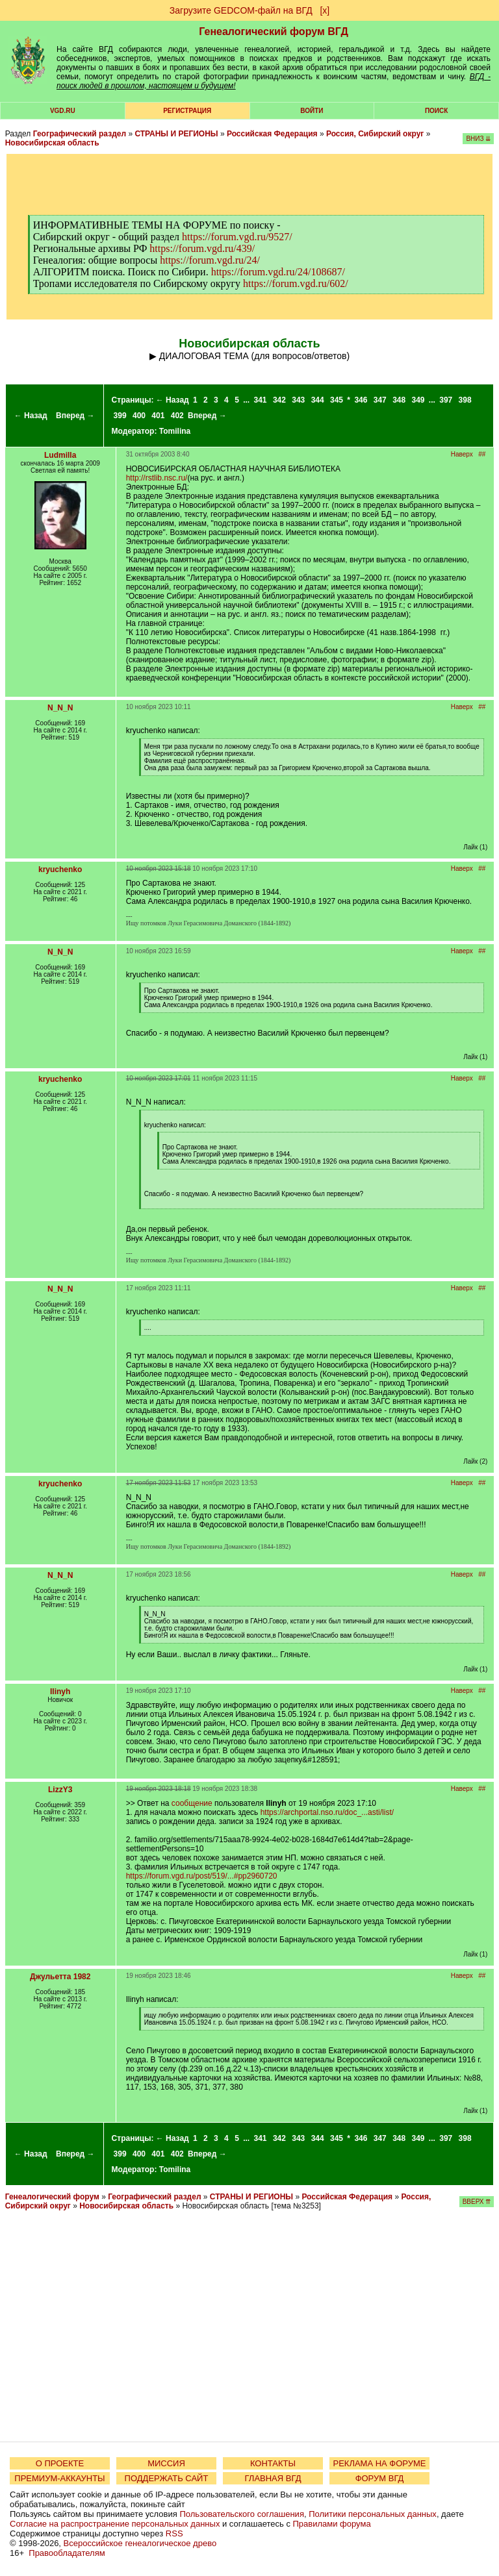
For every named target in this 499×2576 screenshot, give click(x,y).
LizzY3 (60, 1789)
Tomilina (174, 431)
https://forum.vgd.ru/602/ (295, 283)
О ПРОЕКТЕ (60, 2463)
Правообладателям (67, 2553)
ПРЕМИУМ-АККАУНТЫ (59, 2478)
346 (360, 400)
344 (317, 400)
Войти (311, 110)
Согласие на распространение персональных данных (115, 2524)
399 (120, 415)
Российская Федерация (272, 133)
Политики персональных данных (373, 2514)
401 (157, 415)
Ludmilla (60, 455)
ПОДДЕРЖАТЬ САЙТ (167, 2478)
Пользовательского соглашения (241, 2514)
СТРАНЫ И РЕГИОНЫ (176, 133)
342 (279, 400)
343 (298, 400)
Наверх (462, 454)
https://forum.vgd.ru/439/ (202, 248)
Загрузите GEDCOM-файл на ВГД (241, 10)
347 (380, 400)
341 (260, 400)
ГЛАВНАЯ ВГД (273, 2478)
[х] (324, 10)
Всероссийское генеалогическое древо (140, 2543)
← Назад (30, 415)
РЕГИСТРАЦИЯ (187, 110)
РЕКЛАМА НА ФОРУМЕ (379, 2463)
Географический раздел (79, 133)
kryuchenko (60, 869)
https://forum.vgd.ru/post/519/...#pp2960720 (201, 1876)
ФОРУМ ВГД (379, 2478)
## (481, 454)
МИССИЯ (166, 2463)
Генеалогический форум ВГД (273, 31)
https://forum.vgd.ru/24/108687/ (278, 271)
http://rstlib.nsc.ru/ (157, 477)
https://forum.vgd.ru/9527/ (237, 236)
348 (398, 400)
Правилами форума (332, 2524)
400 (139, 415)
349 (418, 400)
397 (445, 400)
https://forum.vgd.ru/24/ (210, 260)
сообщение (192, 1803)
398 (465, 400)
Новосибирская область (52, 142)
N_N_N (60, 707)
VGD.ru (62, 110)
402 (177, 415)
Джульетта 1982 (60, 1976)
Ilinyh (60, 1691)
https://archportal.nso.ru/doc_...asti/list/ (327, 1812)
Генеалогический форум (52, 2196)
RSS (174, 2533)
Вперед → (75, 415)
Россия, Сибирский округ (375, 133)
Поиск (436, 110)
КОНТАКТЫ (273, 2463)
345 (336, 400)
